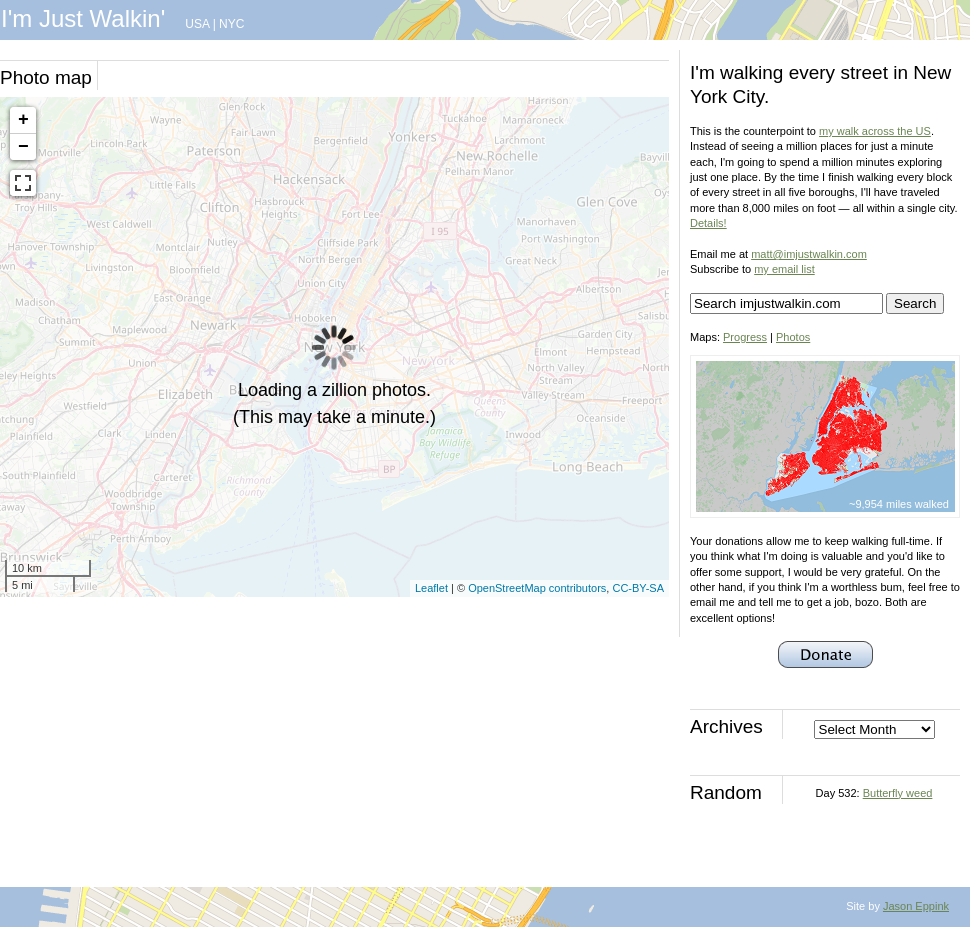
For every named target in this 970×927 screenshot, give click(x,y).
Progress (745, 337)
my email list (784, 269)
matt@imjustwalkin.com (809, 254)
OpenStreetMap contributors (537, 588)
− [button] (23, 147)
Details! (708, 223)
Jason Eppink (916, 906)
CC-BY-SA (638, 588)
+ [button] (23, 120)
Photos (793, 337)
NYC (231, 24)
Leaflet (431, 588)
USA (197, 24)
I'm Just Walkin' (83, 18)
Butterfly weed (898, 793)
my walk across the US (875, 131)
